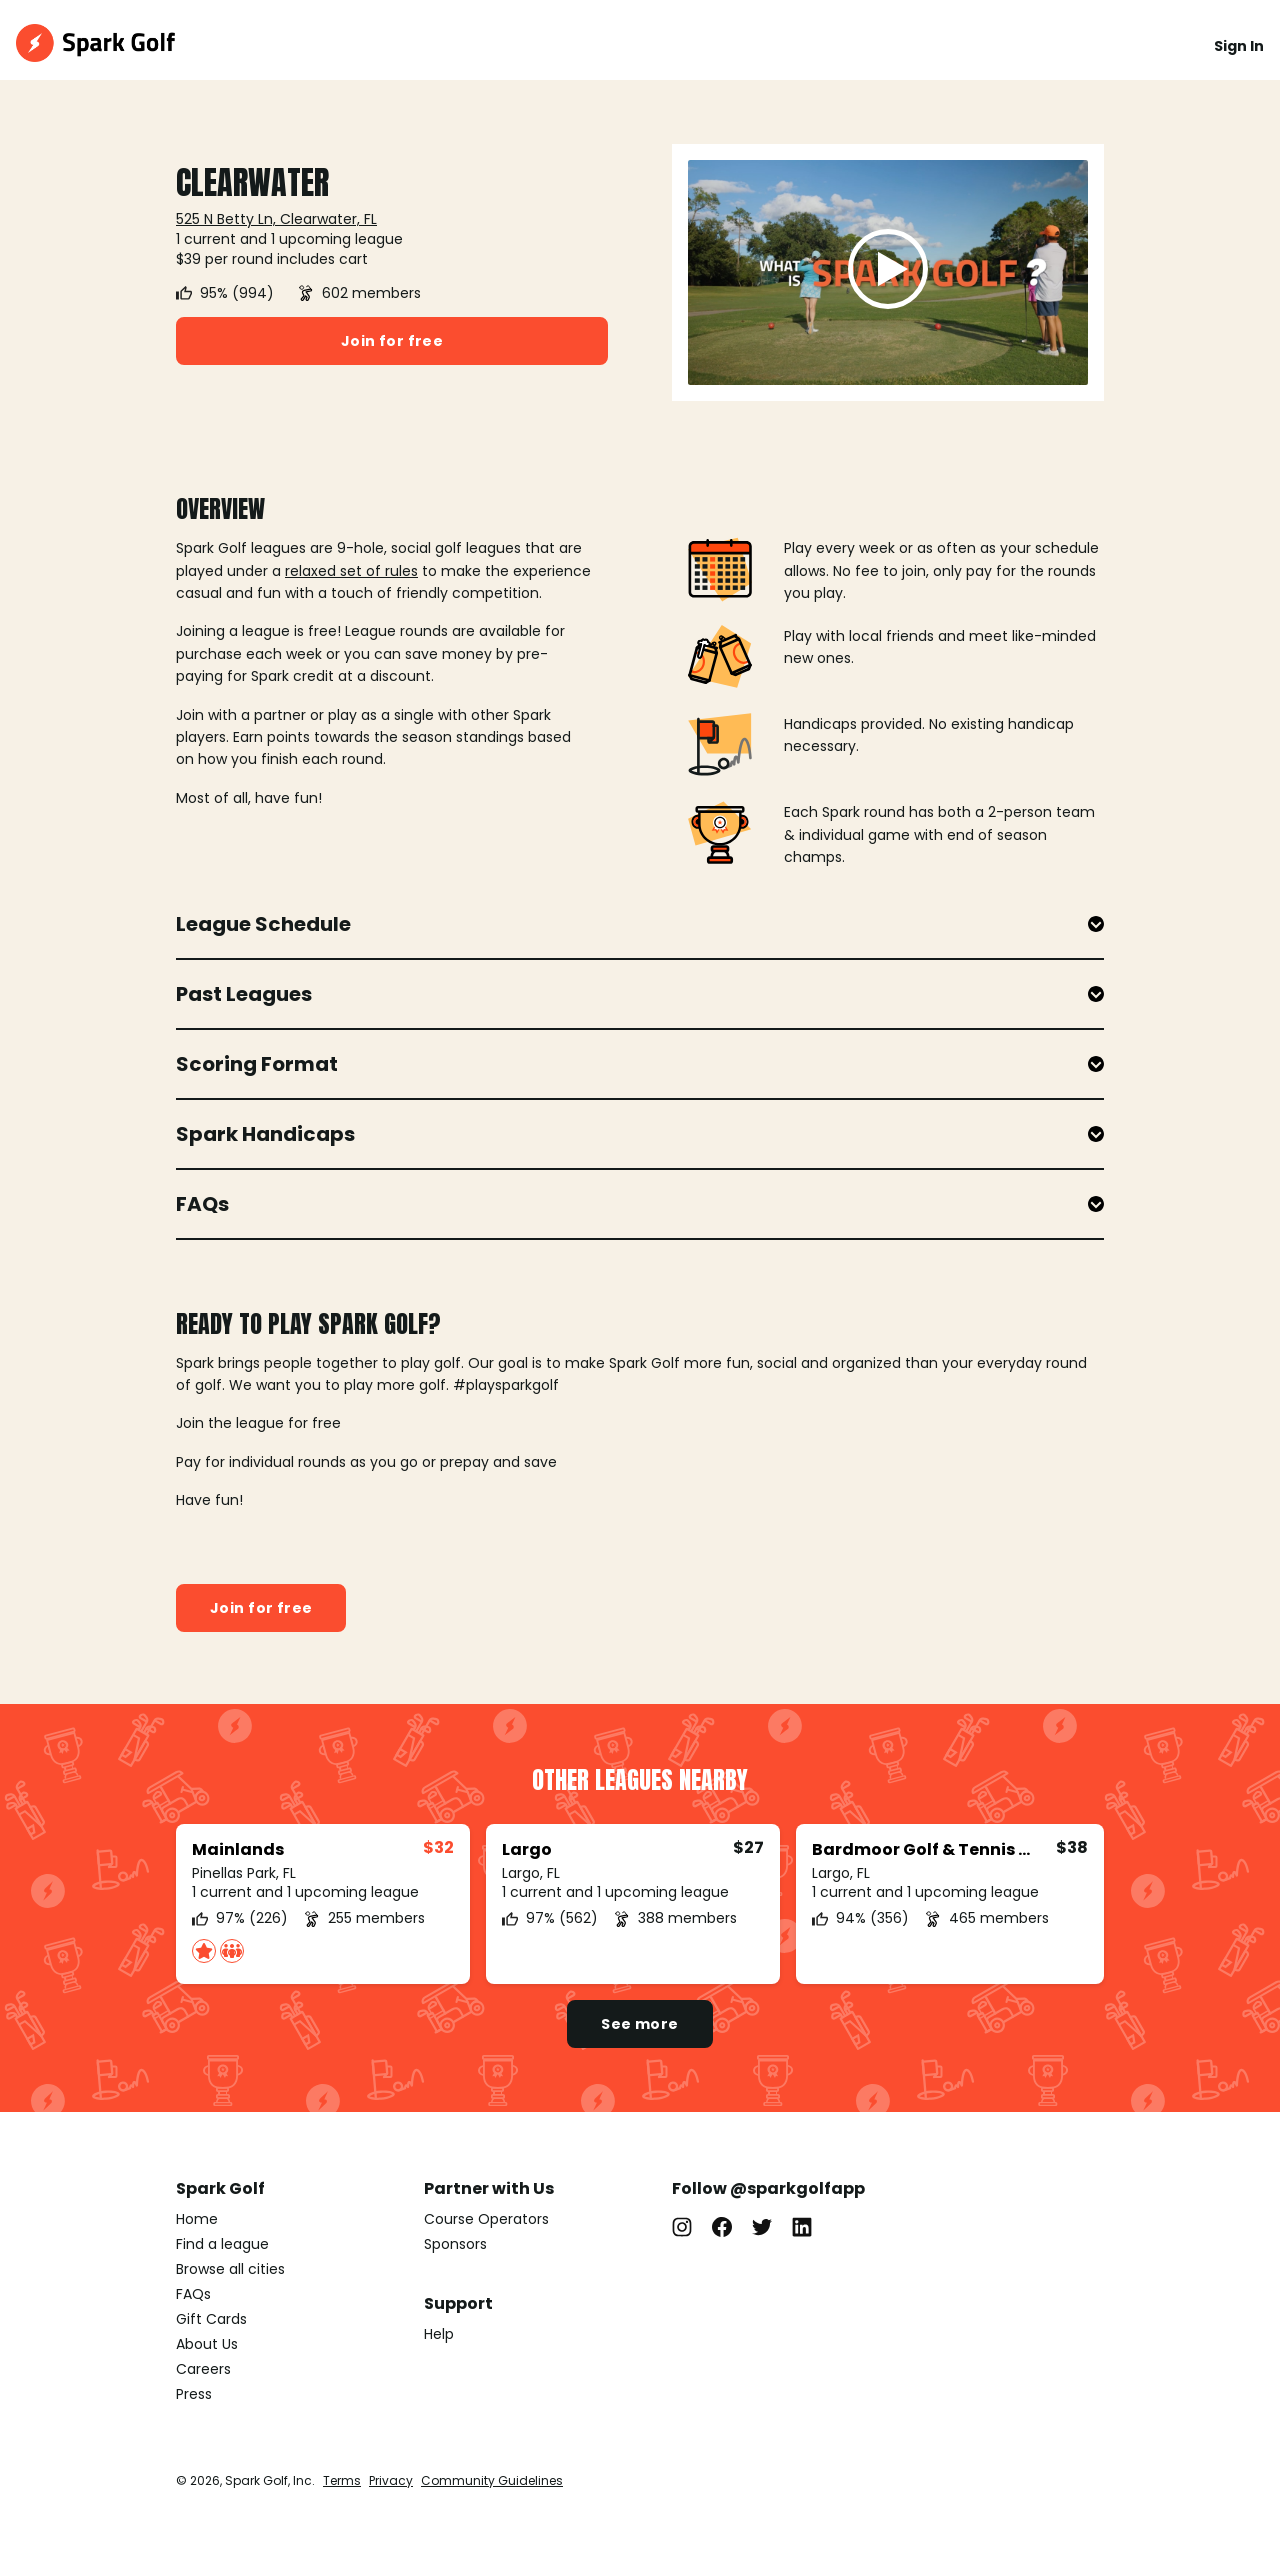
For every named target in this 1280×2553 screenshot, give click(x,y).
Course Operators (486, 2219)
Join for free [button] (392, 341)
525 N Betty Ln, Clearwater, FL (276, 219)
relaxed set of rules (351, 571)
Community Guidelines (492, 2480)
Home (197, 2219)
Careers (203, 2369)
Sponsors (455, 2244)
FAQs (193, 2294)
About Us (207, 2344)
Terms (342, 2480)
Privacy (391, 2480)
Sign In (1239, 46)
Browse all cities (230, 2269)
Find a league (222, 2244)
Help (439, 2334)
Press (194, 2394)
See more (639, 2024)
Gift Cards (211, 2319)
